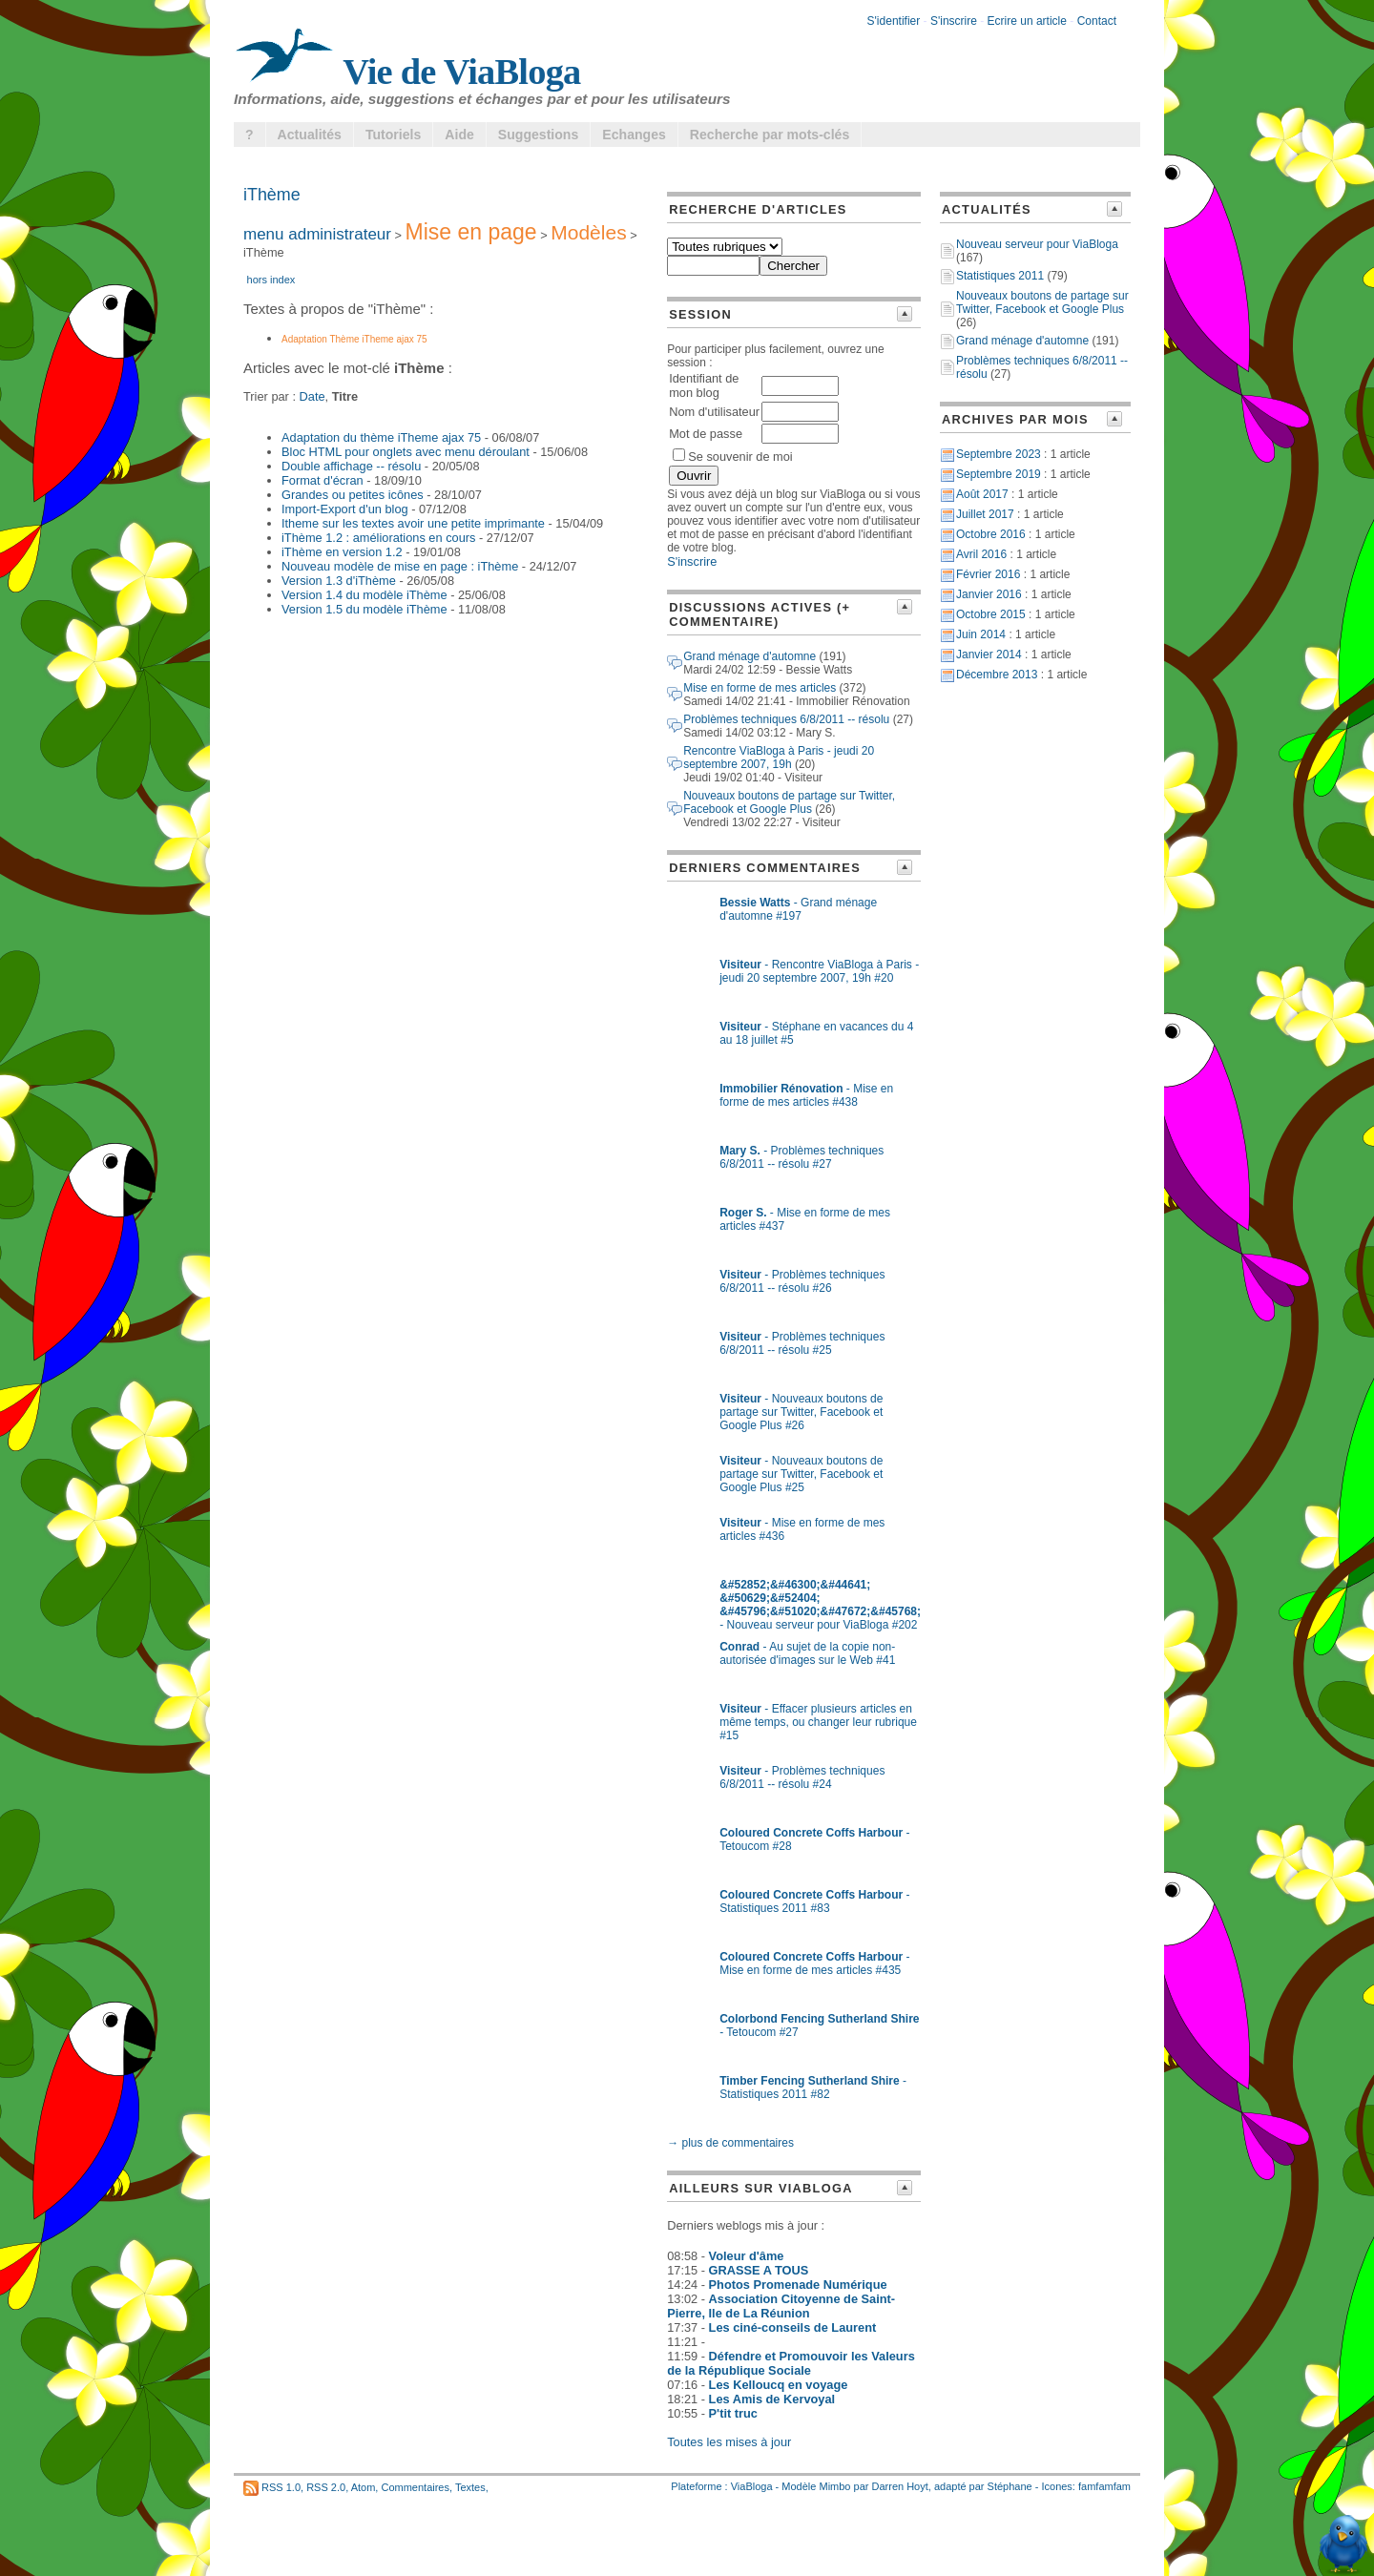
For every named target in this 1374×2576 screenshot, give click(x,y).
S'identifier (894, 21)
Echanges (634, 134)
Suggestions (538, 134)
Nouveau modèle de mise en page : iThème (399, 566)
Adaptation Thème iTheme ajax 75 (354, 339)
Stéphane (1010, 2486)
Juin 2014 (981, 634)
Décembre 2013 (996, 674)
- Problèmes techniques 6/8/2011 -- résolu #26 (802, 1281)
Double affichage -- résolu (351, 466)
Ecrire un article (1027, 21)
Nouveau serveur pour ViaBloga (1037, 244)
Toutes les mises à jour (729, 2442)
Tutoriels (393, 134)
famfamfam (1104, 2486)
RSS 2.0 (325, 2487)
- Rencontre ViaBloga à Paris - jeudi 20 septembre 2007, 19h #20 (819, 971)
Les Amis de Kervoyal (772, 2399)
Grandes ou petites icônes (352, 495)
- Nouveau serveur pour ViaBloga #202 (820, 1604)
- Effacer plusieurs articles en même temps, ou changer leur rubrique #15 (818, 1722)
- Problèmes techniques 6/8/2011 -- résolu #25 (802, 1343)
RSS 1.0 (281, 2487)
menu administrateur (317, 234)
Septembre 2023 (998, 454)
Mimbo (834, 2486)
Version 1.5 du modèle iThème (364, 609)
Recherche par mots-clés (769, 134)
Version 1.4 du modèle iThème (364, 595)
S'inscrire (953, 21)
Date (312, 396)
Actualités (310, 134)
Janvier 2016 (989, 594)
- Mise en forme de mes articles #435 (814, 1963)
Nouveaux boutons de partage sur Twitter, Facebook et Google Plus (789, 802)
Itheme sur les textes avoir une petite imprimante (413, 523)
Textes (470, 2487)
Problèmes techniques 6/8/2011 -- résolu (786, 719)
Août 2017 (982, 494)
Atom (363, 2487)
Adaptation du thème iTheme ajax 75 (381, 437)
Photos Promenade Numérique (798, 2284)
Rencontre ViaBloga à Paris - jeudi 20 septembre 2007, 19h (778, 757)
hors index (271, 279)
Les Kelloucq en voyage (778, 2385)
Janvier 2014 (989, 654)
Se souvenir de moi (733, 456)
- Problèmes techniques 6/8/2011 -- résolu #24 (802, 1777)
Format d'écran (322, 480)
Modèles (588, 232)
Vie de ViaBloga (407, 72)
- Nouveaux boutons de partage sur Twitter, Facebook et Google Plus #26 (801, 1412)
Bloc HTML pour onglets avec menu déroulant (405, 452)
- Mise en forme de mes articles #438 (806, 1095)
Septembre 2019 (998, 474)
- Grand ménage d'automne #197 (798, 909)
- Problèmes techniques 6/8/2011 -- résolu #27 (801, 1157)
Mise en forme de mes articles (759, 688)
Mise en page (471, 231)
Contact (1096, 21)
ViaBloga (752, 2486)
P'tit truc (733, 2413)
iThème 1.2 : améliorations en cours (378, 537)
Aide (459, 134)
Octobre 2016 (991, 534)
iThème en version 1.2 (342, 552)
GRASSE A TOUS (759, 2270)
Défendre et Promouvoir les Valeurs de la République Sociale (791, 2363)
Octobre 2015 (991, 614)
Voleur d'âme (746, 2256)
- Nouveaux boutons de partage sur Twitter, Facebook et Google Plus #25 (801, 1474)
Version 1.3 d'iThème (338, 580)
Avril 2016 (981, 554)
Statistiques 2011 (1000, 275)
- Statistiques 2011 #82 (812, 2087)
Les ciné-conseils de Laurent (793, 2327)
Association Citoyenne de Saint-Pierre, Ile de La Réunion (781, 2306)
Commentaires (415, 2487)
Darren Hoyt (900, 2486)
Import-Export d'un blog (344, 509)
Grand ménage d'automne (749, 656)
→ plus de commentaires (730, 2143)
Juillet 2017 (985, 514)
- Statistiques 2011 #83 (814, 1901)
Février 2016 (988, 574)
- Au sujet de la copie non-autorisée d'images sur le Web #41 (807, 1653)
